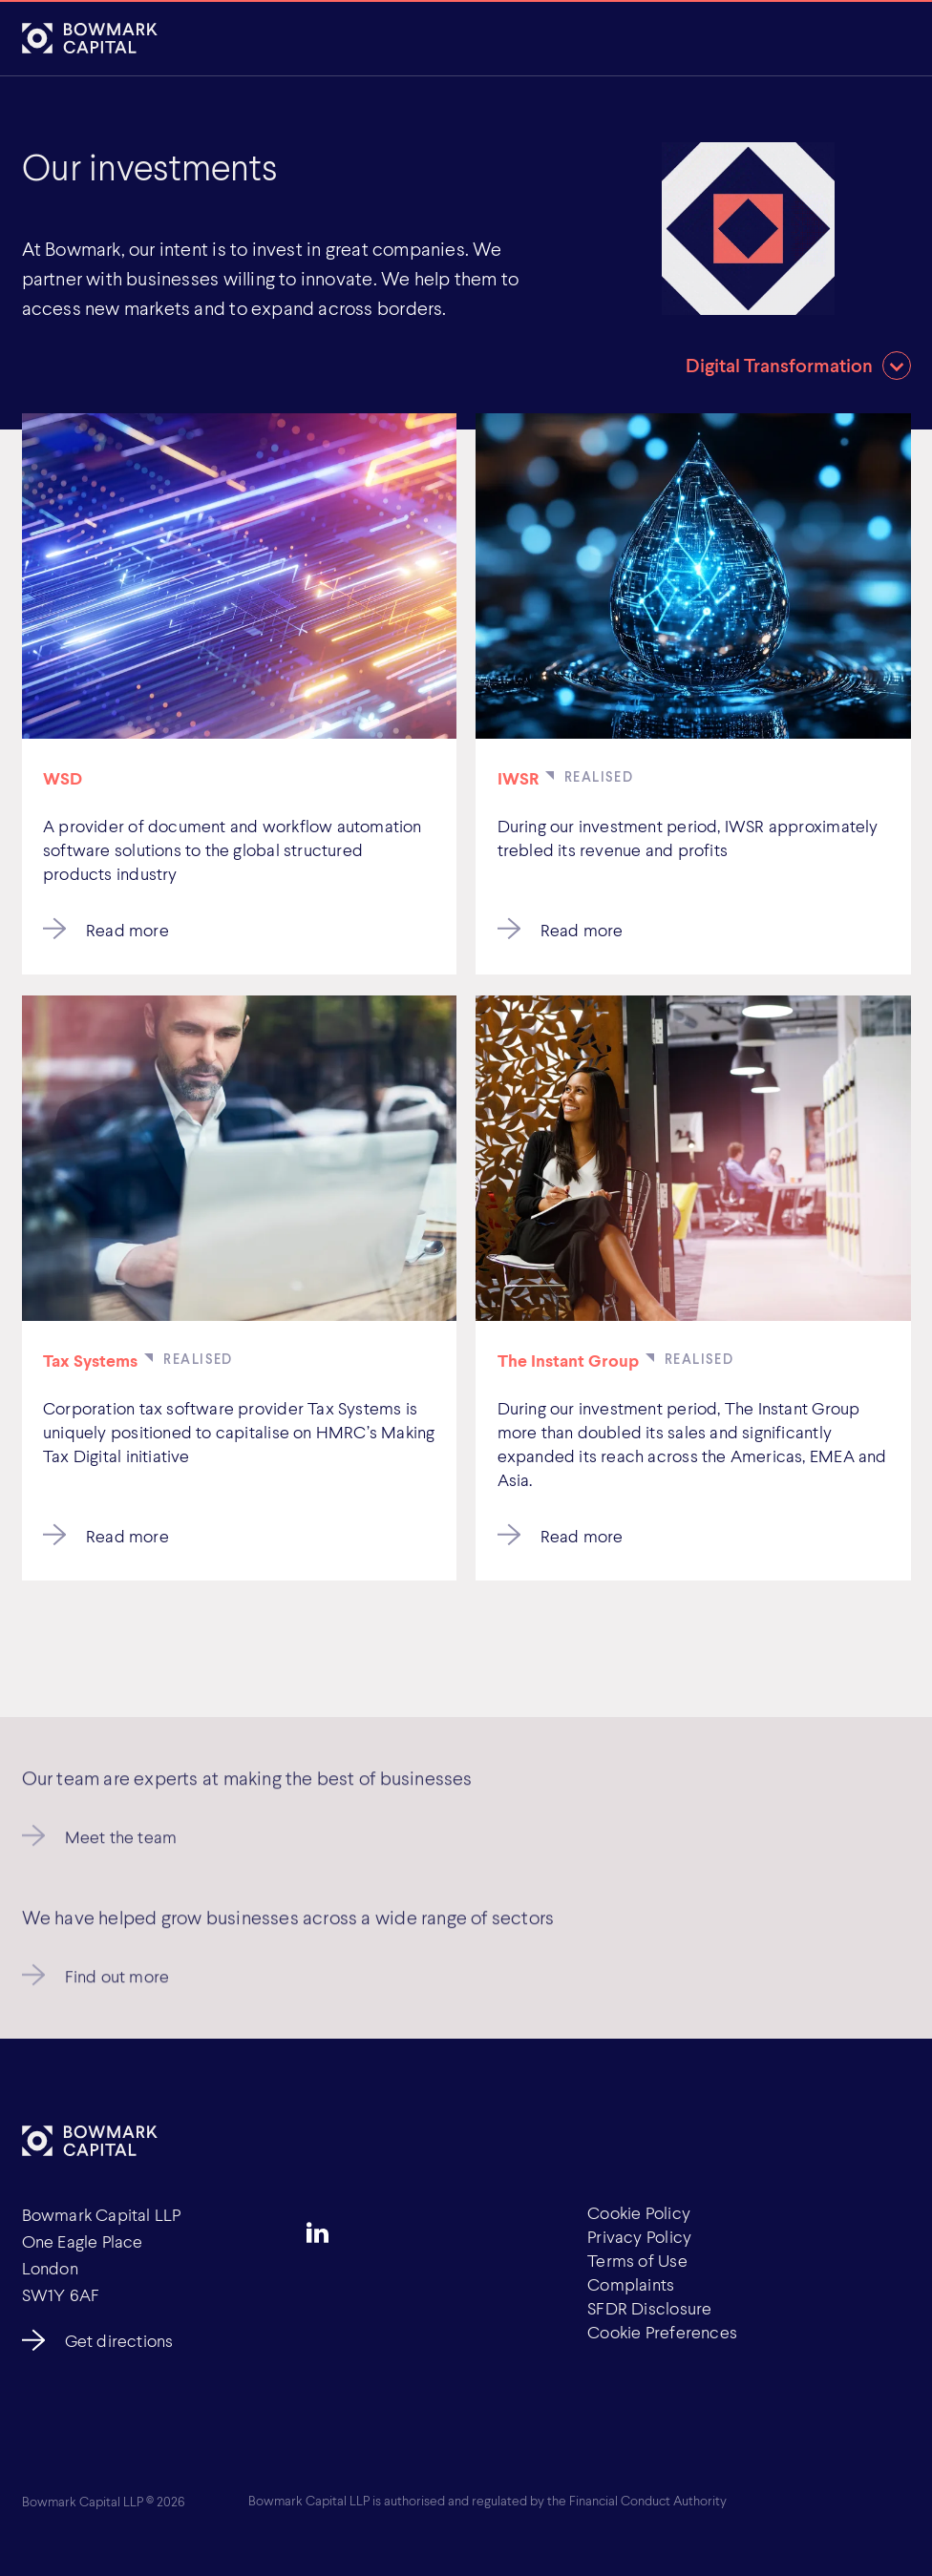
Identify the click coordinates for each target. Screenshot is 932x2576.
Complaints (630, 2283)
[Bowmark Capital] (90, 38)
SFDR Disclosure (649, 2307)
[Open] (889, 39)
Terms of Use (637, 2260)
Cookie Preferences (662, 2331)
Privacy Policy (639, 2236)
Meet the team (121, 1844)
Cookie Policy (638, 2212)
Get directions (119, 2340)
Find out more (117, 1984)
